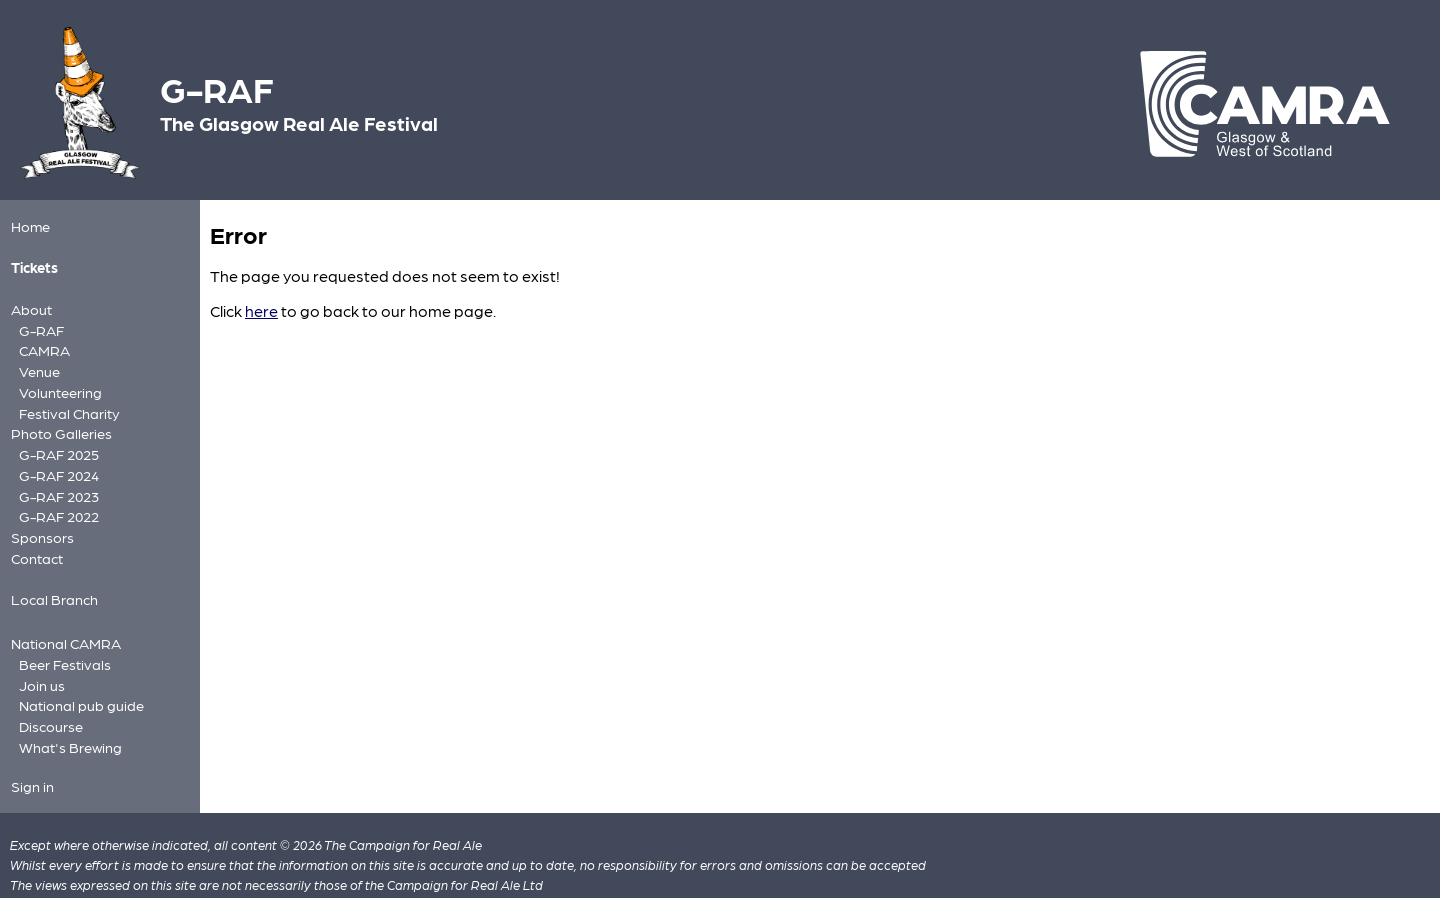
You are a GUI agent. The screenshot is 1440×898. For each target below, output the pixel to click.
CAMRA (42, 343)
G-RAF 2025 (55, 438)
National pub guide (75, 675)
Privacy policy (52, 872)
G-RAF (39, 324)
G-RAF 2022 (55, 495)
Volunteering (56, 380)
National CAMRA (61, 618)
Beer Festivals (60, 637)
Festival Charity (65, 399)
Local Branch (51, 575)
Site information (152, 872)
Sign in (30, 751)
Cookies (272, 872)
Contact (35, 535)
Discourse (48, 694)
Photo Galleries (57, 419)
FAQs (224, 872)
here (261, 310)
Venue (37, 362)
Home (28, 225)
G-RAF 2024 (55, 457)
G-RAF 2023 (55, 476)
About (29, 305)
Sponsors (39, 515)
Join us (39, 656)
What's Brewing (65, 713)
